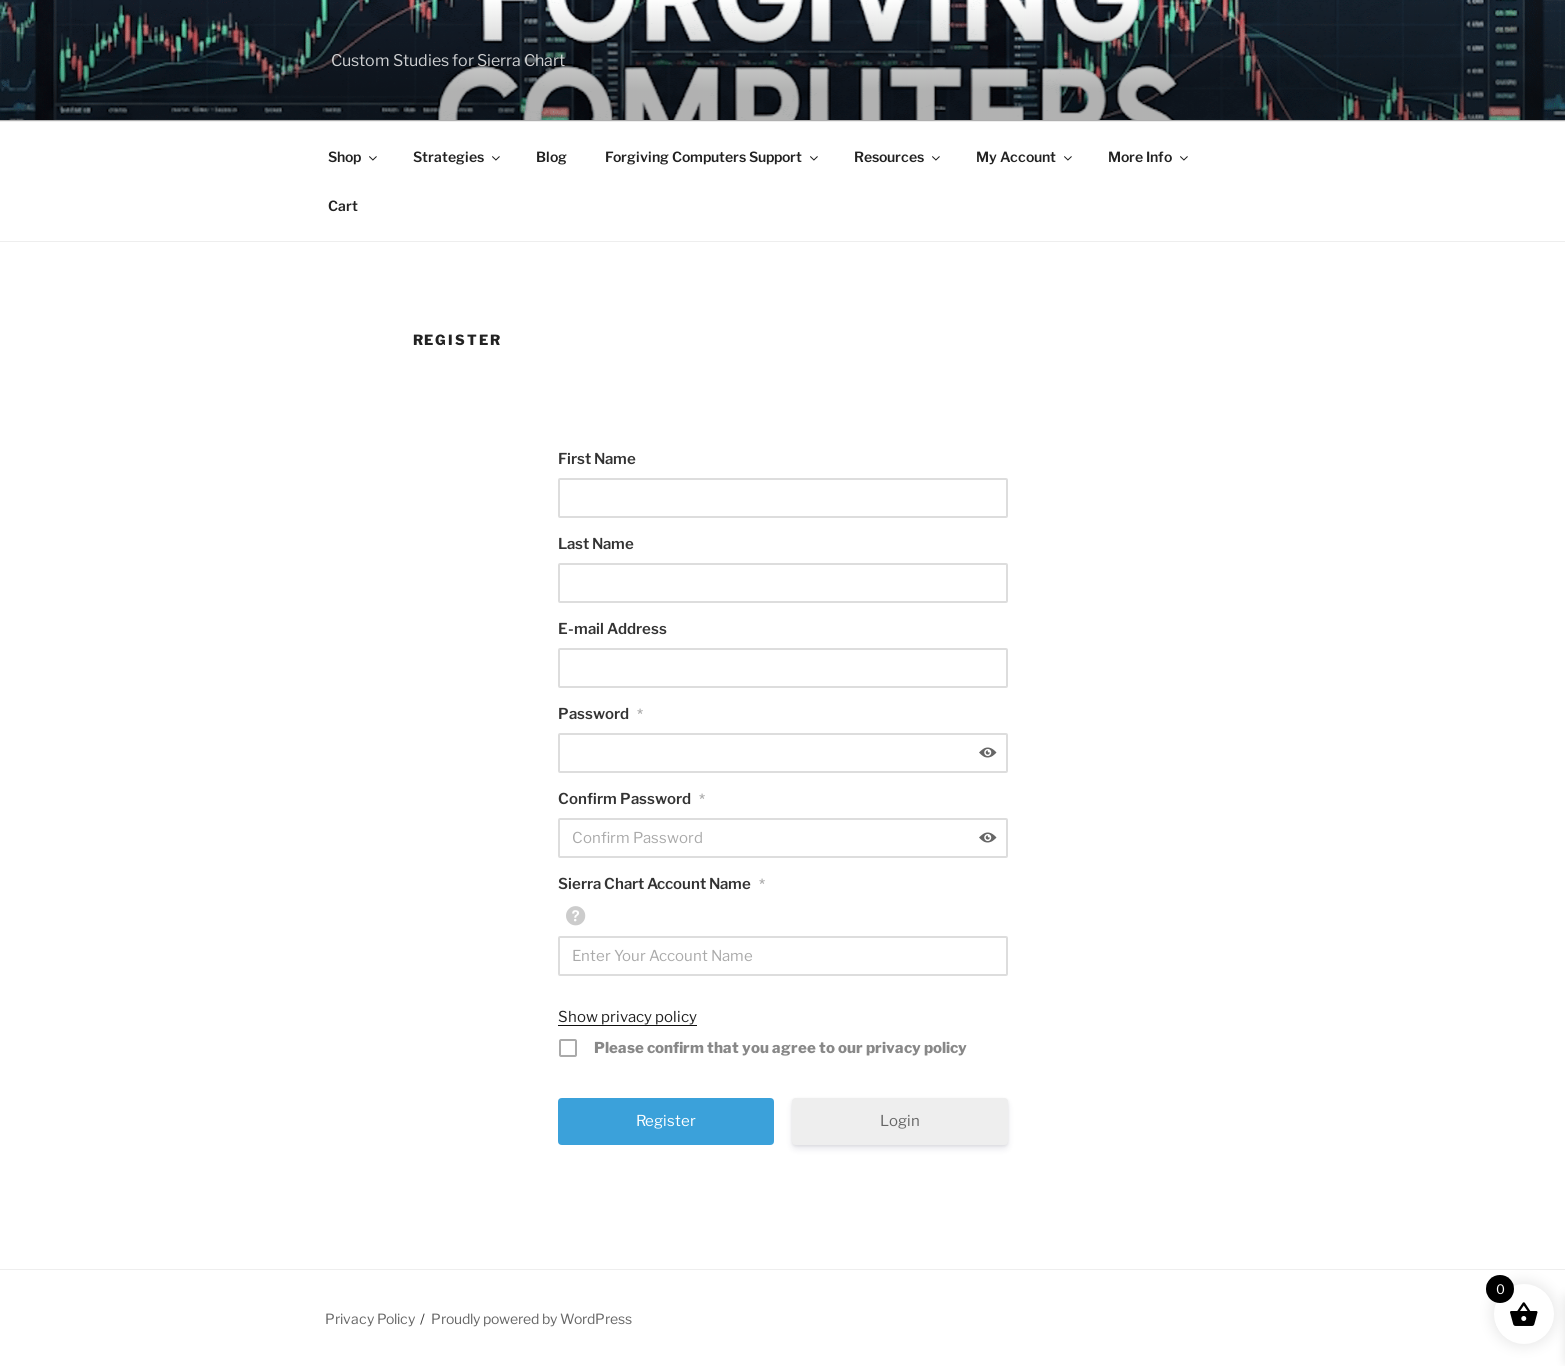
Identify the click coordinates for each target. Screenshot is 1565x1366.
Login (900, 1121)
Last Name (596, 544)
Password (600, 714)
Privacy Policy (370, 1318)
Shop (354, 156)
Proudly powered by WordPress (531, 1318)
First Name (597, 459)
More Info (1149, 156)
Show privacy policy (627, 1017)
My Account (1025, 156)
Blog (551, 156)
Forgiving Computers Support (713, 156)
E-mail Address (612, 629)
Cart (343, 205)
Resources (898, 156)
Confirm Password (631, 799)
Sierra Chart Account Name (661, 884)
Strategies (458, 156)
